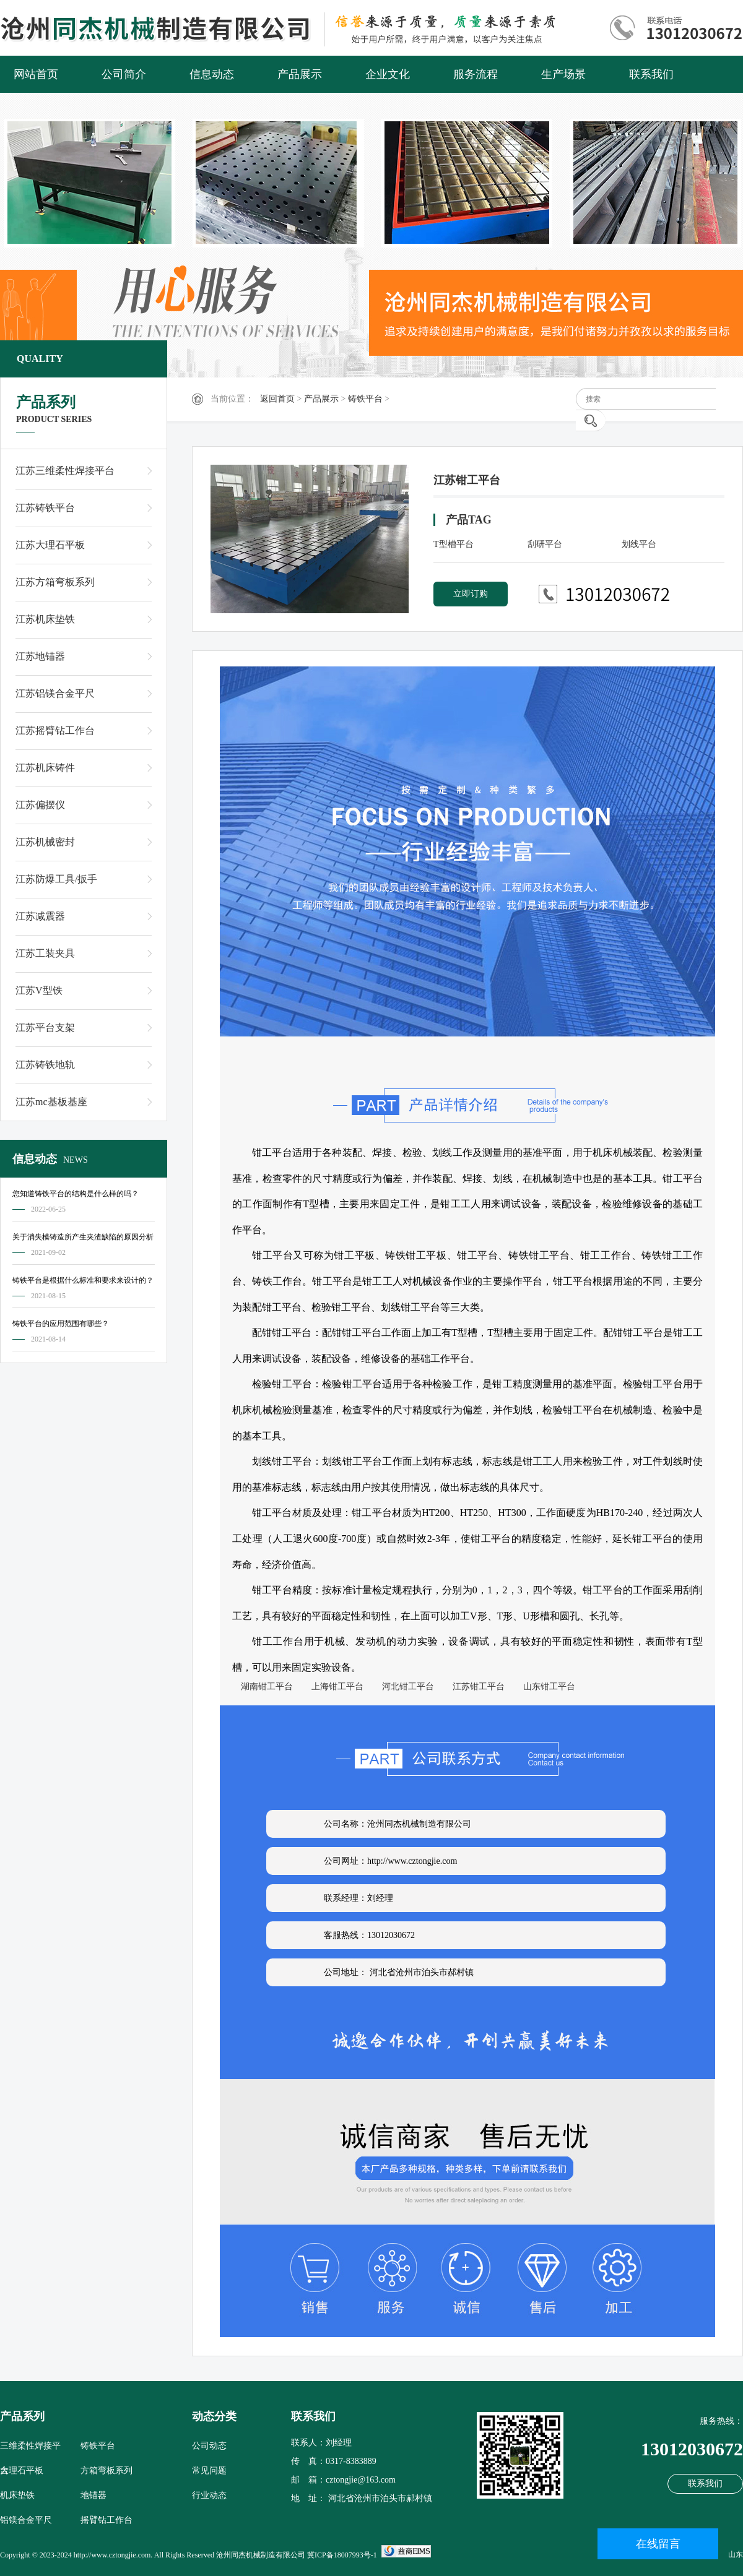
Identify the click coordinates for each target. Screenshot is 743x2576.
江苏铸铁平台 (45, 507)
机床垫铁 (17, 2495)
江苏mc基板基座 (51, 1101)
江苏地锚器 (40, 656)
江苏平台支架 (45, 1027)
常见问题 (209, 2470)
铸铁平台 (365, 398)
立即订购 (470, 593)
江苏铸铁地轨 (45, 1064)
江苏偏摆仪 (40, 804)
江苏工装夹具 (45, 953)
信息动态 (211, 74)
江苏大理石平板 (50, 545)
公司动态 (209, 2445)
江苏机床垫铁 (45, 619)
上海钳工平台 (333, 1686)
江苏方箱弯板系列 (55, 582)
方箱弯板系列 (106, 2470)
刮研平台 (545, 544)
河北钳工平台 (403, 1686)
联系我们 (651, 74)
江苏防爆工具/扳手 (56, 879)
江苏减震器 (40, 916)
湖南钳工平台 (262, 1686)
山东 (735, 2554)
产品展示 (299, 74)
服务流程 (475, 74)
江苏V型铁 (39, 990)
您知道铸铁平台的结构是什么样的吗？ (75, 1193)
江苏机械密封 (45, 842)
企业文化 (387, 74)
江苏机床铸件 (45, 767)
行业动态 (209, 2495)
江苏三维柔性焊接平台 (65, 470)
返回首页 (277, 398)
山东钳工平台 (545, 1686)
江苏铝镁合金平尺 (55, 693)
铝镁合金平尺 (26, 2520)
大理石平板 (21, 2470)
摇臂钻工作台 (106, 2520)
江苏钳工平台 (474, 1686)
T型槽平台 (453, 544)
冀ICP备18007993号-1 (342, 2555)
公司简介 (124, 74)
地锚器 (93, 2495)
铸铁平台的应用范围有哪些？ (60, 1323)
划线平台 (639, 544)
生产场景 (563, 74)
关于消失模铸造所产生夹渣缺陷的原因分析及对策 (83, 1239)
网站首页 (36, 74)
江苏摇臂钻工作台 (55, 730)
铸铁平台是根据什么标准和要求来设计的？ (83, 1280)
